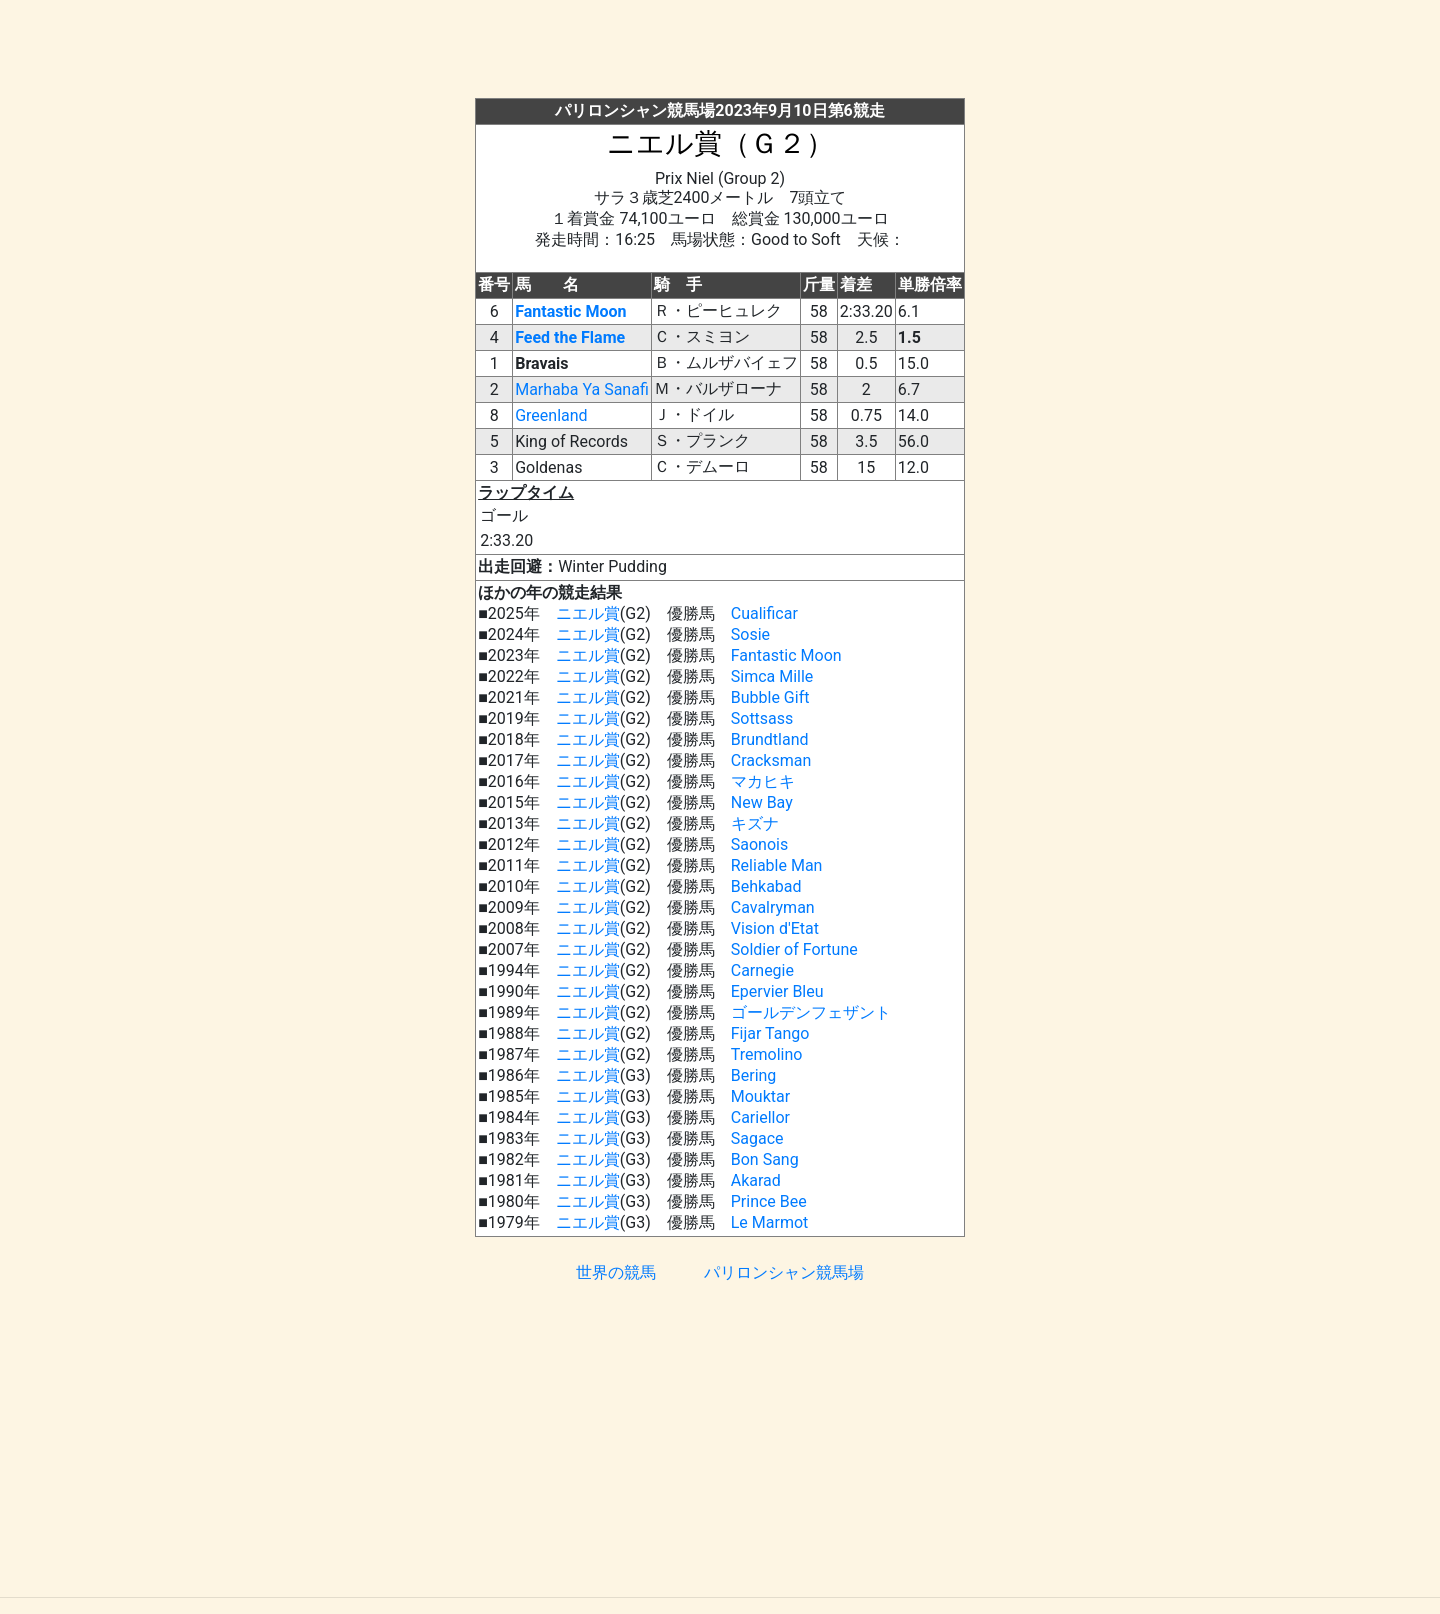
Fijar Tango (770, 1033)
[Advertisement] (720, 53)
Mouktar (760, 1096)
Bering (754, 1075)
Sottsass (762, 718)
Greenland (551, 415)
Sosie (750, 634)
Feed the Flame (570, 337)
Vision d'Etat (775, 928)
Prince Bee (769, 1201)
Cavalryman (773, 907)
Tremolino (767, 1054)
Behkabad (766, 886)
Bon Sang (765, 1159)
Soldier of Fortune (794, 949)
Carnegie (762, 970)
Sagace (757, 1138)
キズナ (755, 823)
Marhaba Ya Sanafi (582, 389)
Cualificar (764, 613)
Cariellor (760, 1117)
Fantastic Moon (570, 311)
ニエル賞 (588, 613)
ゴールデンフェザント (811, 1012)
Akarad (756, 1180)
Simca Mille (772, 676)
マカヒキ (763, 781)
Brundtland (770, 739)
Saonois (759, 844)
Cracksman (771, 760)
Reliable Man (777, 865)
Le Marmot (770, 1222)
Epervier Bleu (777, 991)
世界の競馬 (616, 1272)
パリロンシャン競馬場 (784, 1272)
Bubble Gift (770, 697)
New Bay (762, 802)
